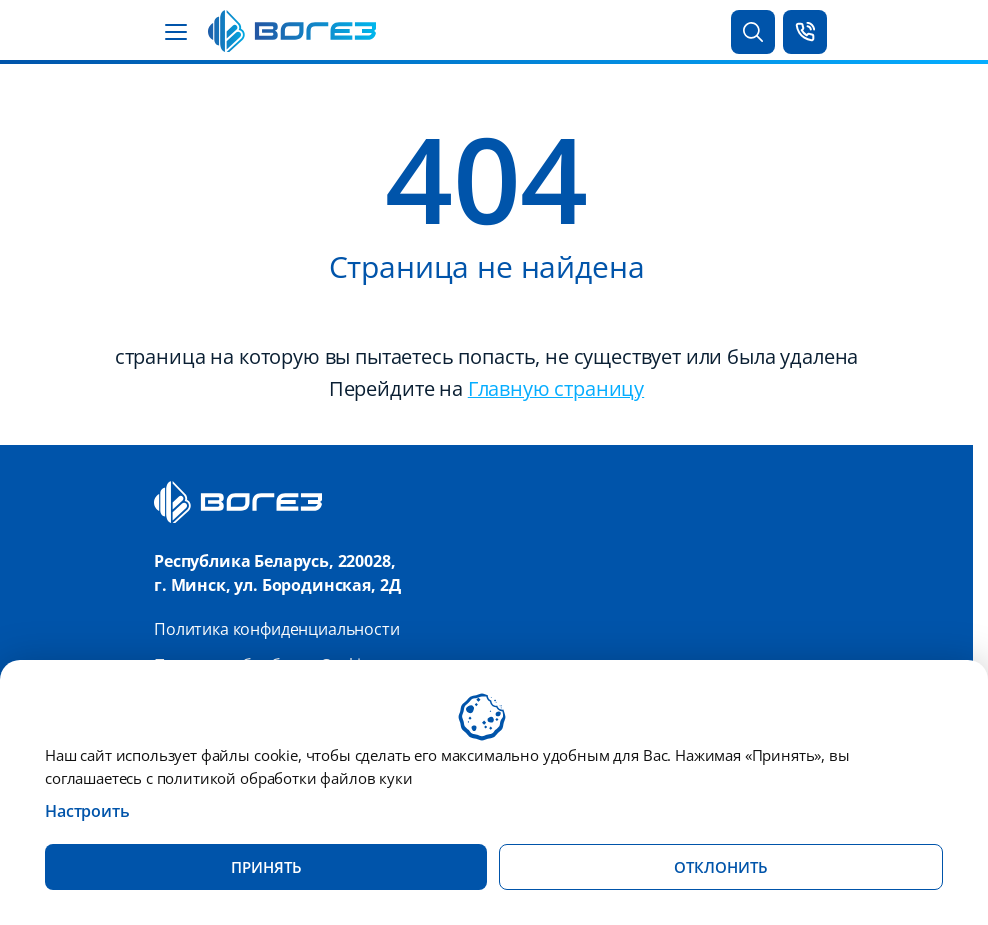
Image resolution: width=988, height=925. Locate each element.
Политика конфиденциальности (277, 629)
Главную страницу (556, 388)
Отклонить (721, 867)
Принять (266, 867)
